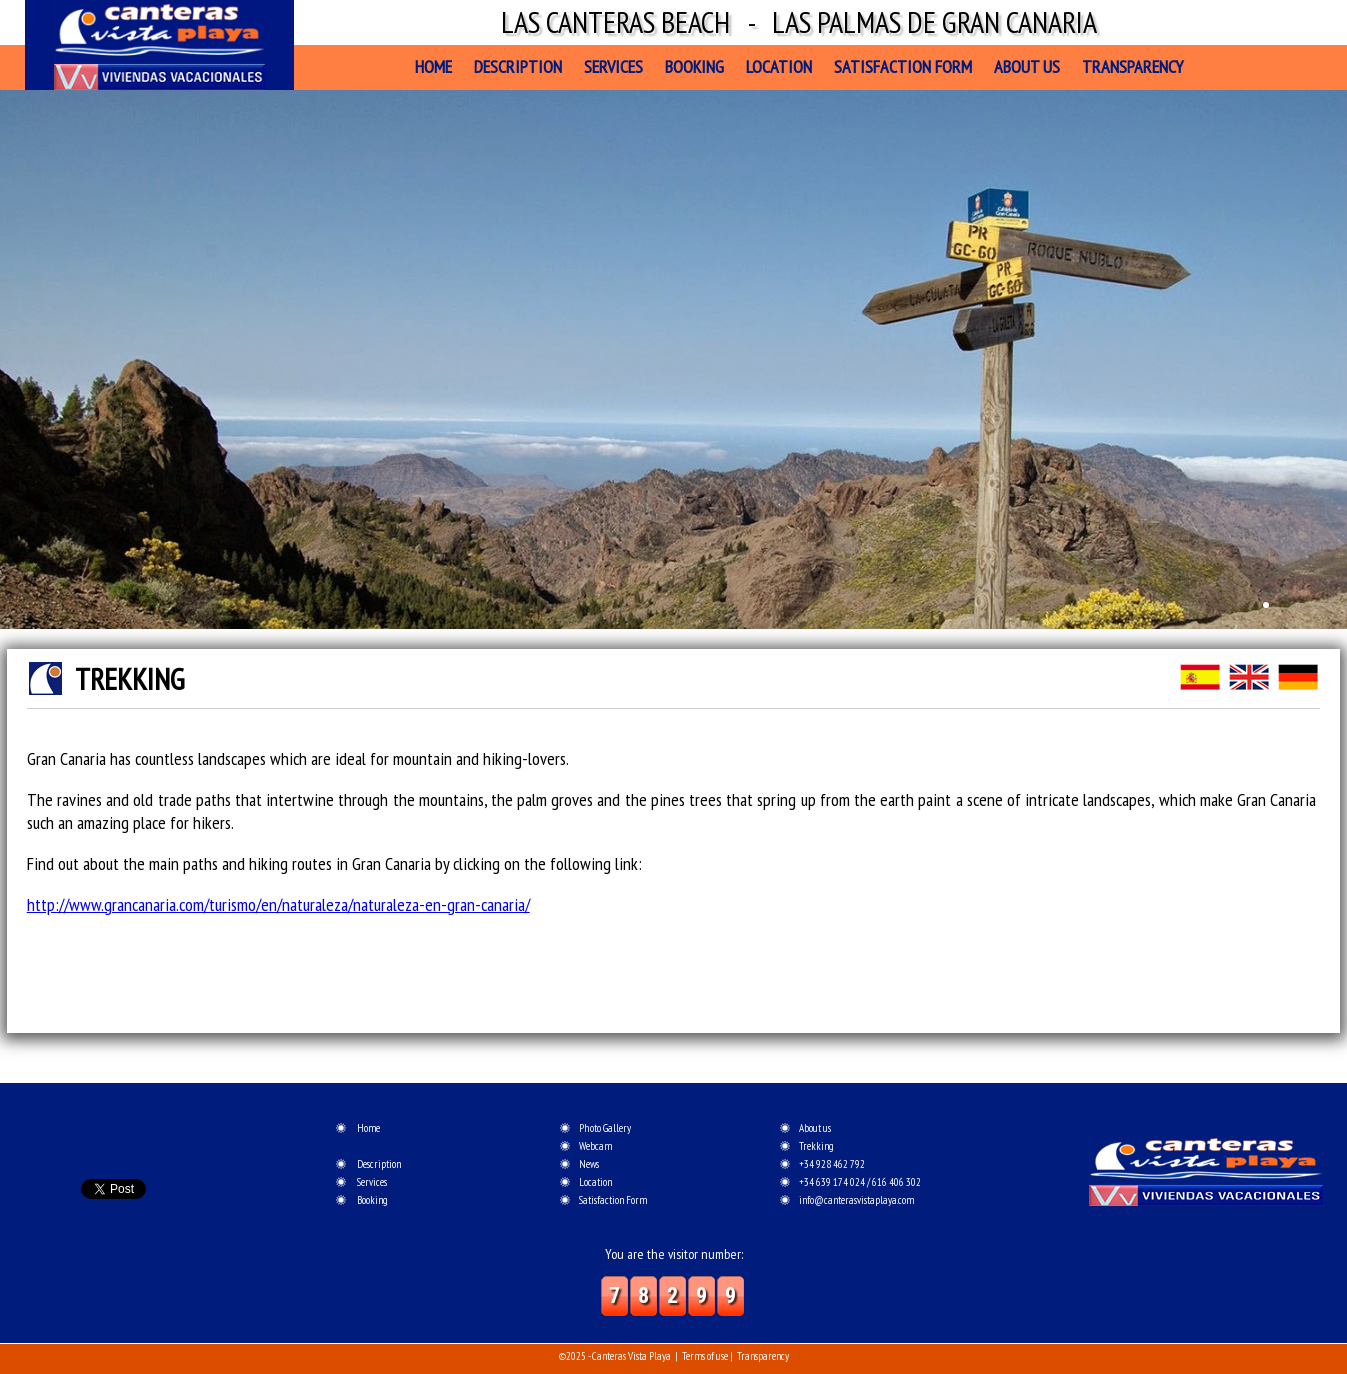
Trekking (816, 1146)
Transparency (1132, 66)
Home (433, 66)
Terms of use (705, 1356)
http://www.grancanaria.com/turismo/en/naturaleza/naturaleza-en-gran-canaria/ (278, 904)
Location (779, 66)
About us (1027, 66)
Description (518, 66)
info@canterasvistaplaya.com (856, 1200)
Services (613, 66)
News (589, 1164)
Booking (694, 66)
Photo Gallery (605, 1128)
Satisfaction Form (903, 66)
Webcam (595, 1146)
